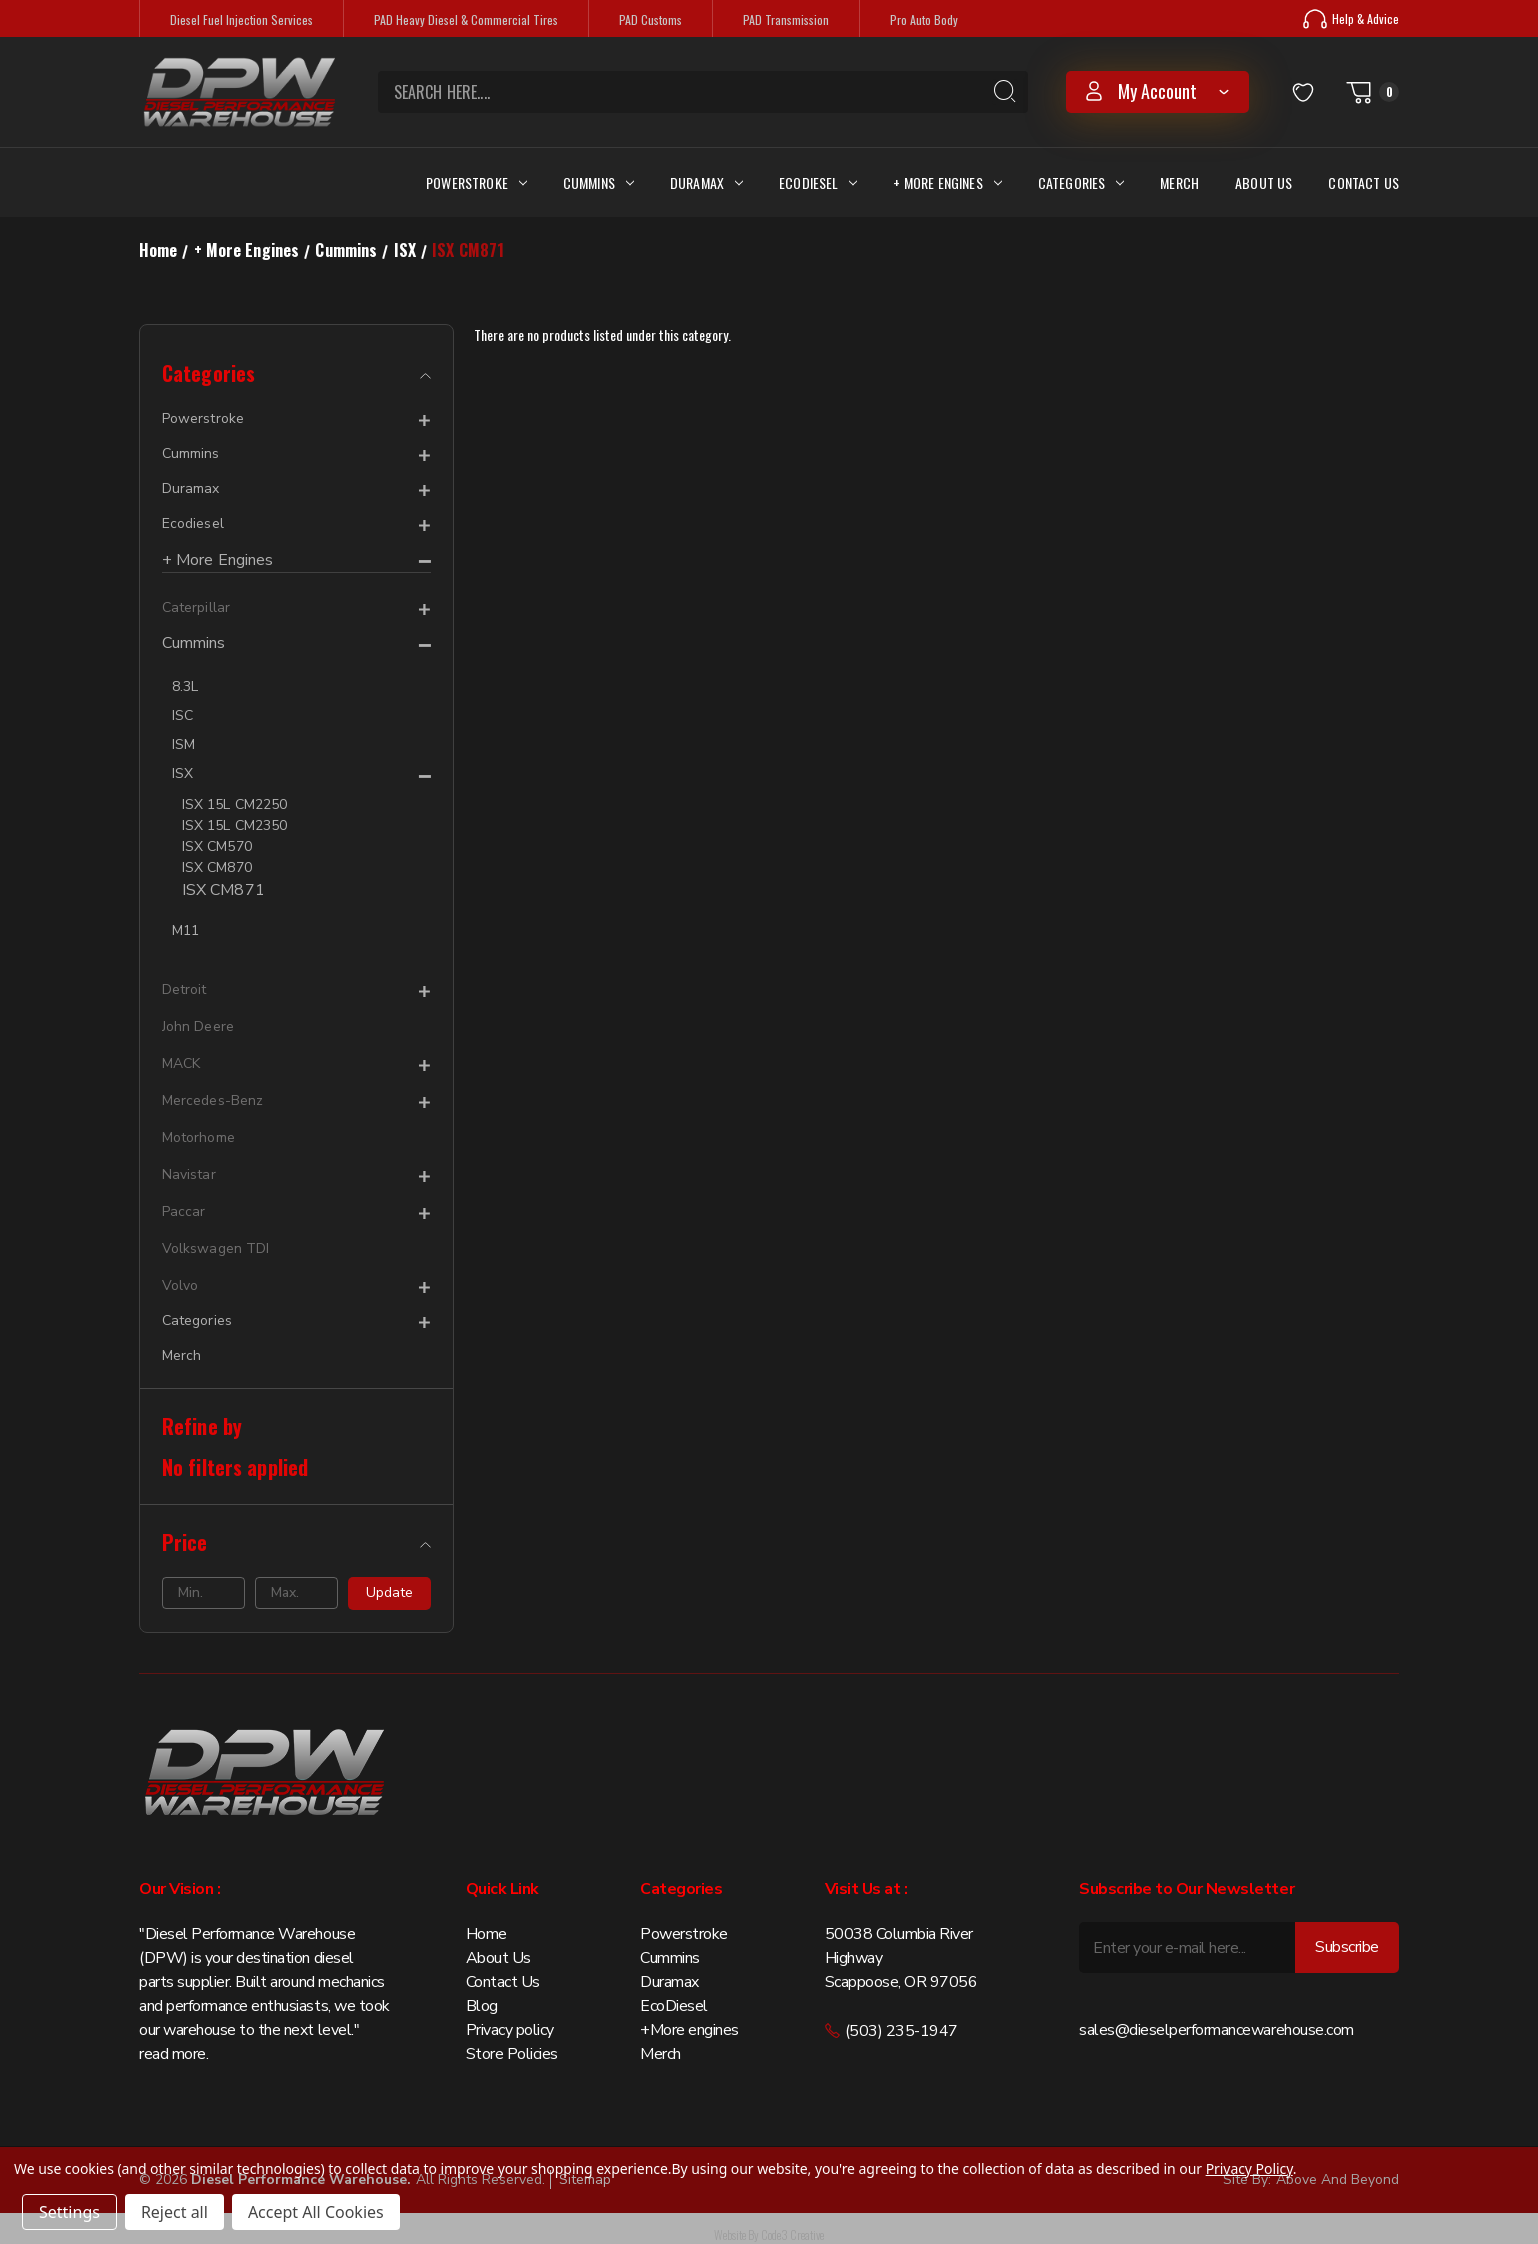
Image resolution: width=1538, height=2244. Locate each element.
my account (1157, 91)
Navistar (189, 1174)
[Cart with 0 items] (1371, 92)
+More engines (689, 2030)
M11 (185, 930)
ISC (182, 715)
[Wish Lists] (1303, 91)
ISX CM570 (217, 846)
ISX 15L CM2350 (234, 825)
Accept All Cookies (316, 2212)
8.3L (185, 686)
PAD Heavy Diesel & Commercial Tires (466, 19)
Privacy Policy (1249, 2168)
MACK (181, 1063)
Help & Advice (1351, 19)
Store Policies (512, 2054)
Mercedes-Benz (212, 1100)
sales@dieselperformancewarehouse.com (1216, 2030)
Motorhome (198, 1137)
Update (389, 1592)
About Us (1263, 182)
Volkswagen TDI (215, 1248)
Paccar (183, 1211)
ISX (182, 773)
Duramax (706, 182)
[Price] (296, 1542)
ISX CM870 (217, 867)
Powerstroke (476, 182)
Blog (482, 2006)
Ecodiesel (818, 182)
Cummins (598, 182)
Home (486, 1934)
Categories (1081, 182)
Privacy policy (510, 2030)
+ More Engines (947, 182)
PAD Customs (650, 19)
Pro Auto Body (924, 19)
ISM (183, 744)
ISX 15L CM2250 (234, 804)
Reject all (174, 2212)
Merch (1179, 182)
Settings (69, 2212)
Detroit (184, 989)
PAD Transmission (786, 19)
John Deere (198, 1026)
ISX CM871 (223, 890)
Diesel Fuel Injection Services (241, 19)
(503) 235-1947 (891, 2031)
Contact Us (1363, 182)
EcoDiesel (674, 2006)
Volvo (180, 1285)
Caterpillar (196, 607)
